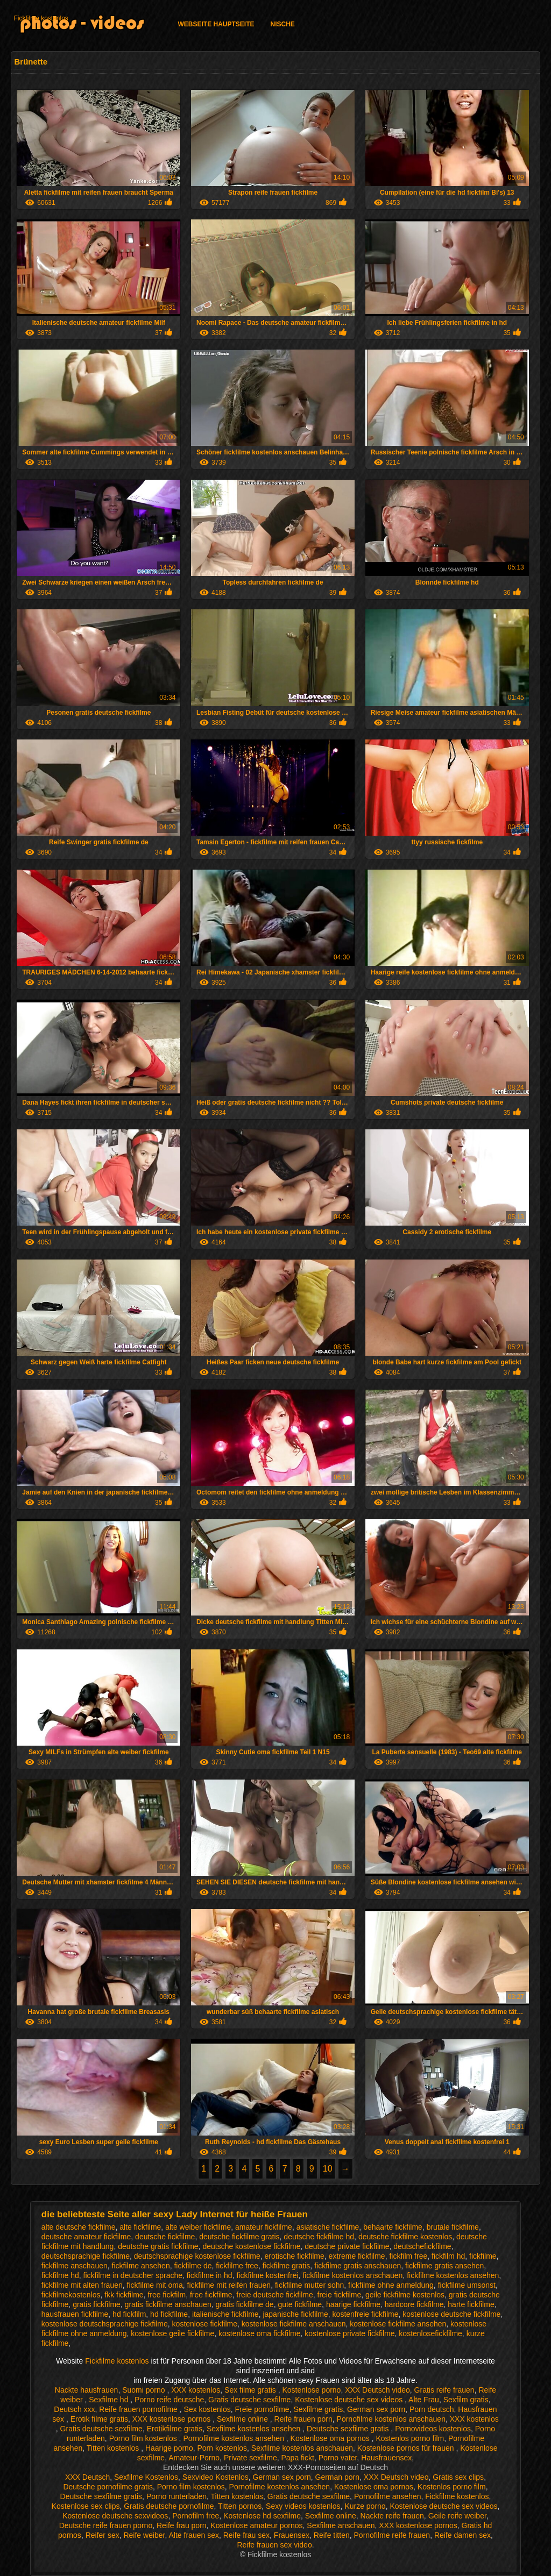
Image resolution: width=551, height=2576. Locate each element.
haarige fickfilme (353, 2304)
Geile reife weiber (457, 2515)
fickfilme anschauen (74, 2265)
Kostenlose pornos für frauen (406, 2448)
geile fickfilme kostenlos (404, 2294)
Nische (283, 24)
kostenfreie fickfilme (366, 2314)
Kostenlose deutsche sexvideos (115, 2515)
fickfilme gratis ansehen (444, 2265)
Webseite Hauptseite (216, 24)
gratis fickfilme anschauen (168, 2304)
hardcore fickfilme (414, 2304)
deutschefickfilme (422, 2246)
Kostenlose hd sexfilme (262, 2515)
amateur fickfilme (263, 2227)
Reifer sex (102, 2535)
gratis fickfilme (97, 2304)
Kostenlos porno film (410, 2438)
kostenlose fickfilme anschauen (294, 2323)
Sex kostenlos (207, 2409)
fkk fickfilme (123, 2294)
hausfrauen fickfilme (75, 2314)
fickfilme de (192, 2265)
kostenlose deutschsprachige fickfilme (104, 2323)
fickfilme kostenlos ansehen (453, 2275)
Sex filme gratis (251, 2390)
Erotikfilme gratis (174, 2428)
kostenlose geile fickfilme (172, 2333)
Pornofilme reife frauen (392, 2535)
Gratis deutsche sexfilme (249, 2399)
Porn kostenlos (222, 2448)
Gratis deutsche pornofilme (169, 2506)
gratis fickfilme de (244, 2304)
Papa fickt (297, 2457)
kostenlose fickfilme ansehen (398, 2323)
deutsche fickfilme (165, 2236)
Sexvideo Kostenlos (215, 2477)
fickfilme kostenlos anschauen (352, 2275)
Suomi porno (144, 2390)
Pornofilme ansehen (387, 2496)
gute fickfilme (300, 2304)
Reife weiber (144, 2535)
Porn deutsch (431, 2409)
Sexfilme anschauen (341, 2525)
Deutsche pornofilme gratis (108, 2486)
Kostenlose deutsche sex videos (350, 2399)
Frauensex (291, 2535)
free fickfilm (166, 2294)
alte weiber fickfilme (198, 2227)
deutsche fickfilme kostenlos (405, 2236)
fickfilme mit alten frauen (82, 2285)
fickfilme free (237, 2265)
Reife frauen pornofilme (139, 2409)
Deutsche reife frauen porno (106, 2525)
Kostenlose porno (311, 2390)
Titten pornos (240, 2506)
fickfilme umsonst (467, 2285)
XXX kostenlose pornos (172, 2419)
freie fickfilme (339, 2294)
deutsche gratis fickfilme (158, 2246)
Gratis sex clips (458, 2477)
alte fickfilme (140, 2227)
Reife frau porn (182, 2525)
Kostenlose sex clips (86, 2506)
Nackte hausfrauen (86, 2390)
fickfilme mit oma (155, 2285)
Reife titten (332, 2535)
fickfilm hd (448, 2256)
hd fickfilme (169, 2314)
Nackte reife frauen (392, 2515)
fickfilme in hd (209, 2275)
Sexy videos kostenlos (303, 2506)
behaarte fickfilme (392, 2227)
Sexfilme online (243, 2419)
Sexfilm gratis (466, 2399)
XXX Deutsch (87, 2477)
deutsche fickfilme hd (319, 2236)
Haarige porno (169, 2448)
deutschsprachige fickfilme (85, 2256)
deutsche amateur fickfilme (86, 2236)
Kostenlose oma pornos (331, 2438)
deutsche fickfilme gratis (239, 2236)
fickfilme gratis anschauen (357, 2265)
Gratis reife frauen (444, 2390)
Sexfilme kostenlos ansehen (254, 2428)
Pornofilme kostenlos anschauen (391, 2419)
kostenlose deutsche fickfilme (451, 2314)
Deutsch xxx (74, 2409)
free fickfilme (211, 2294)
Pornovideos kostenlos (433, 2428)
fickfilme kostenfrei (267, 2275)
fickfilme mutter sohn (309, 2285)
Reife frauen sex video (274, 2545)
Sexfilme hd (109, 2399)
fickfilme (483, 2256)
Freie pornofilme (262, 2409)
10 (328, 2168)
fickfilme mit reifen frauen (229, 2285)
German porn (337, 2477)
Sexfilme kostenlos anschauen (302, 2448)
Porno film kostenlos (144, 2438)
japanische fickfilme (295, 2314)
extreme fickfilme (357, 2256)
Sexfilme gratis (318, 2409)
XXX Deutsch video (377, 2390)
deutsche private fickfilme (347, 2246)
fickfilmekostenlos (71, 2294)
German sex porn (376, 2409)
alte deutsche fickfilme (78, 2227)
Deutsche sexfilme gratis (349, 2428)
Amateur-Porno (194, 2457)
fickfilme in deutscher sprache (132, 2275)
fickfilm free (408, 2256)
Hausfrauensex (386, 2457)
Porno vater (338, 2457)
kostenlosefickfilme (430, 2333)
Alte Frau (423, 2399)
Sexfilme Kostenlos (146, 2477)
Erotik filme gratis (99, 2419)
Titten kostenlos (114, 2448)
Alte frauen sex (194, 2535)
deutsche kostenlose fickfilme (251, 2246)
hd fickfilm (129, 2314)
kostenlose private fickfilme (349, 2333)
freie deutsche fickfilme (274, 2294)
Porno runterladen (176, 2496)
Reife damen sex (462, 2535)
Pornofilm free (195, 2515)
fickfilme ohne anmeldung (391, 2285)
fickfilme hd (60, 2275)
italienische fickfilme (225, 2314)
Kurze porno (364, 2506)
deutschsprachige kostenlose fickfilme (197, 2256)
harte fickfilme (471, 2304)
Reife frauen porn (303, 2419)
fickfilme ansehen (141, 2265)
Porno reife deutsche (169, 2399)
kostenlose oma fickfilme (259, 2333)
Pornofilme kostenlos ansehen (234, 2438)
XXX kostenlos (195, 2390)
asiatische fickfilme (327, 2227)
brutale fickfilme (453, 2227)
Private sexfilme (250, 2457)
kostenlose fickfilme (204, 2323)
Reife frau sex (246, 2535)
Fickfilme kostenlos (40, 18)
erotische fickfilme (294, 2256)
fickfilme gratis (286, 2265)
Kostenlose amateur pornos (256, 2525)
